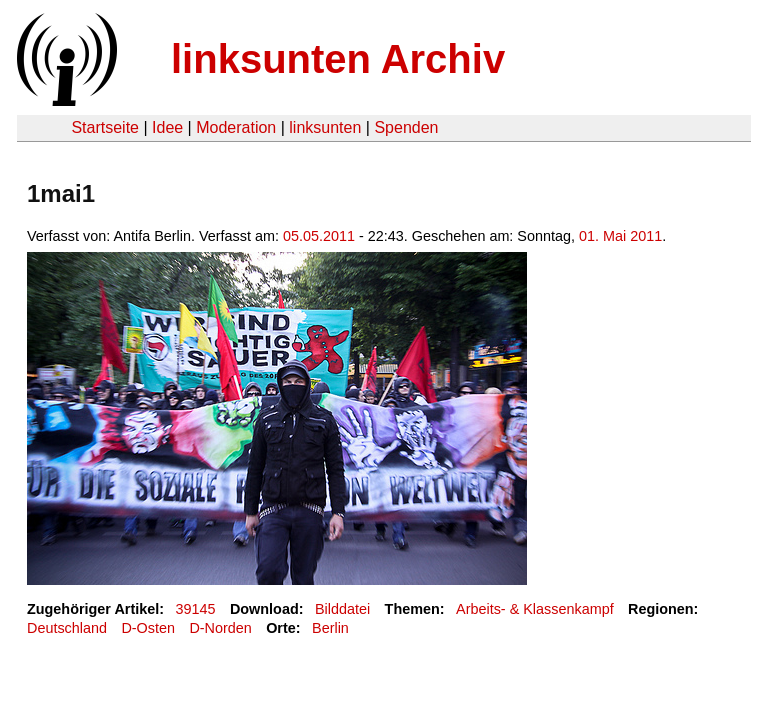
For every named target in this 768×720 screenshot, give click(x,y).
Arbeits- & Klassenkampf (535, 609)
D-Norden (220, 628)
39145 (196, 609)
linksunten (325, 127)
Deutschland (67, 628)
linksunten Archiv (338, 59)
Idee (167, 127)
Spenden (406, 127)
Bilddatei (342, 609)
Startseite (105, 127)
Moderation (236, 127)
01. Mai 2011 (620, 236)
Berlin (330, 628)
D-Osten (148, 628)
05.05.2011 (319, 236)
